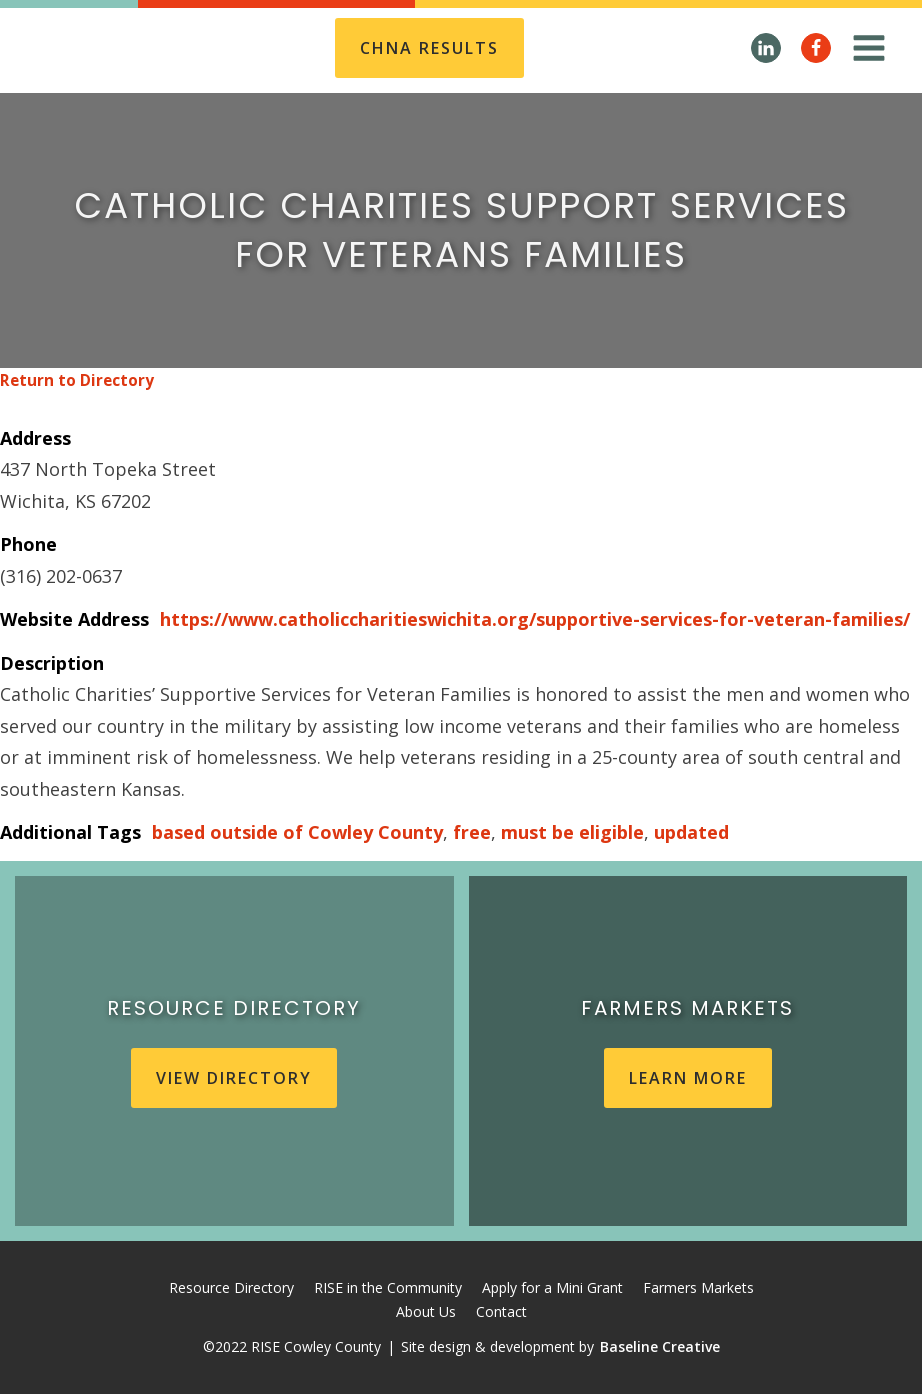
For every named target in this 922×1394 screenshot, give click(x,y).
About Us (426, 1311)
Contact (501, 1311)
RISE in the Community (388, 1287)
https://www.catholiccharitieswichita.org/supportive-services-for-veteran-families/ (535, 619)
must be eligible (572, 832)
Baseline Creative (660, 1346)
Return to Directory (77, 380)
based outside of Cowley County (297, 832)
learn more (688, 1078)
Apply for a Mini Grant (552, 1287)
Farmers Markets (698, 1287)
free (472, 832)
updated (691, 832)
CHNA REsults (429, 48)
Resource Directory (231, 1287)
